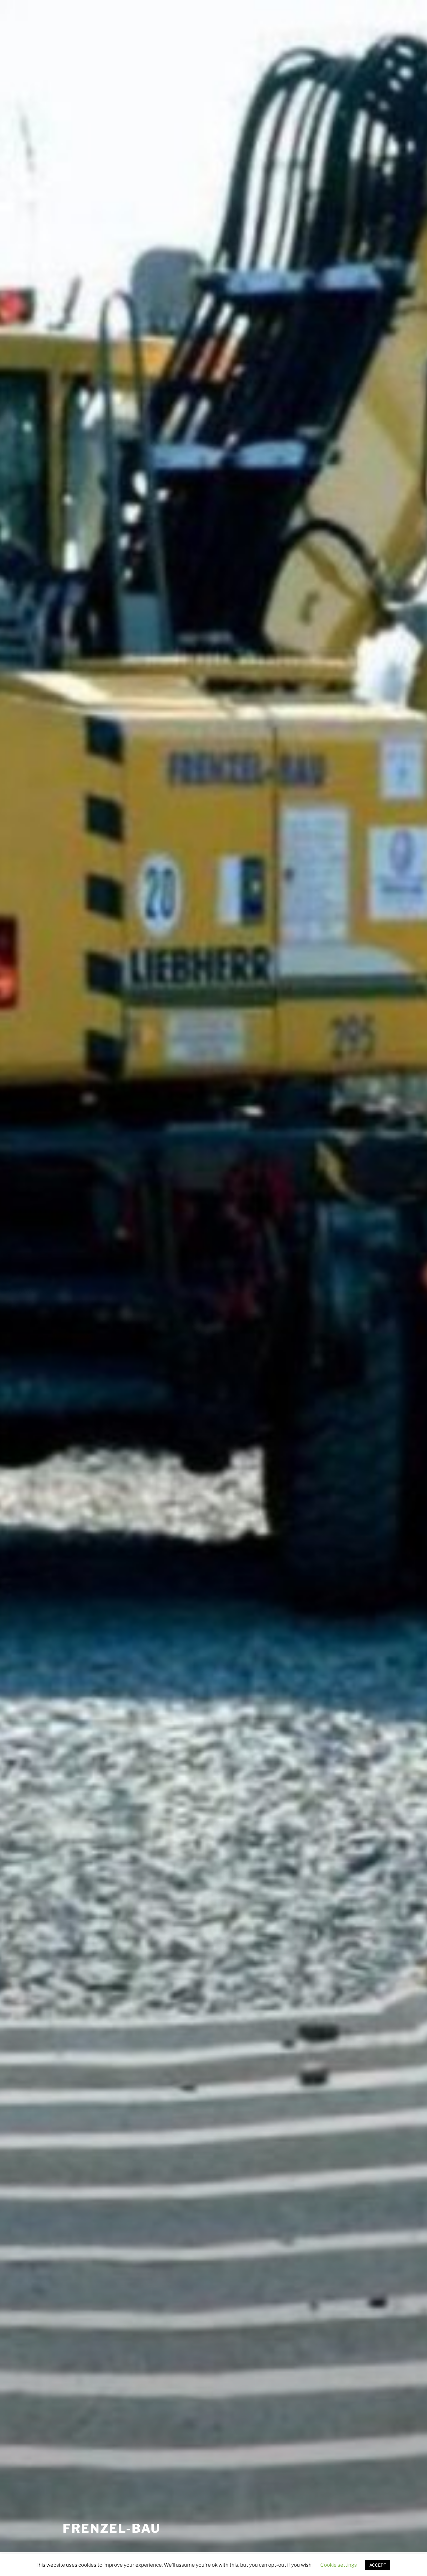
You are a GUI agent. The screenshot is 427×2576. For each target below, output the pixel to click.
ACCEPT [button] (377, 2565)
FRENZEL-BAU (111, 2528)
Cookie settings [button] (338, 2565)
